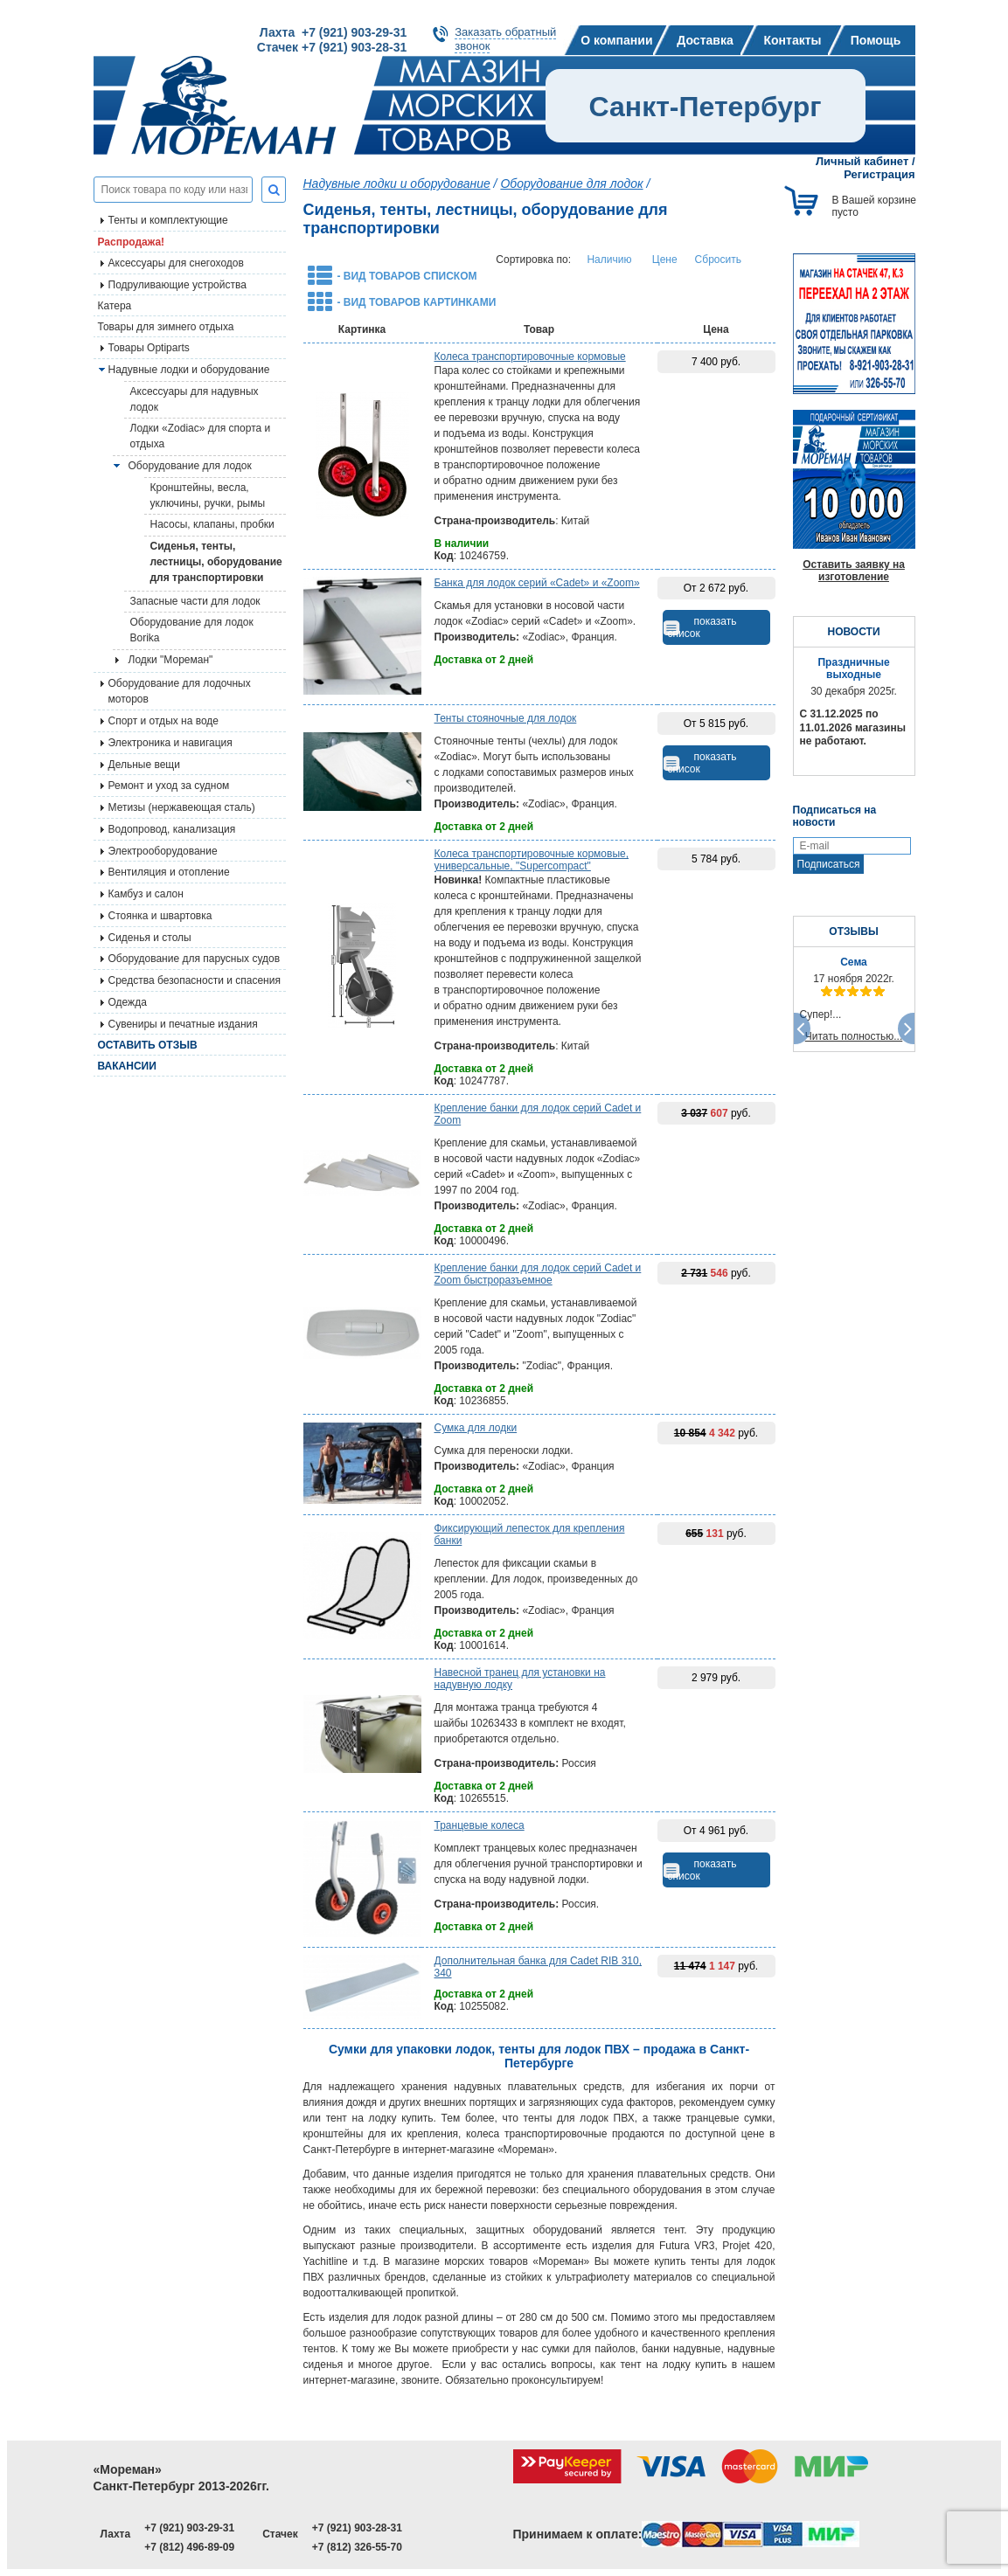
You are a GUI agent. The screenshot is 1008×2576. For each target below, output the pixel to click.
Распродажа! (131, 242)
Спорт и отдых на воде (163, 721)
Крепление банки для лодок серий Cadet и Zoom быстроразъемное (538, 1274)
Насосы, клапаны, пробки (212, 524)
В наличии (462, 543)
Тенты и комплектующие (168, 220)
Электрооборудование (163, 851)
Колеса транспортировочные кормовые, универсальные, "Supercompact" (531, 860)
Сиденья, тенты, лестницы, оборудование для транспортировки (216, 562)
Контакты (792, 40)
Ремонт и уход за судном (169, 785)
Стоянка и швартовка (160, 916)
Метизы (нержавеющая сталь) (181, 807)
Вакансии (127, 1066)
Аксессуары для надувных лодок (194, 399)
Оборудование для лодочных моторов (179, 691)
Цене (665, 259)
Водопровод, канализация (172, 829)
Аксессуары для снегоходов (176, 263)
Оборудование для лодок (190, 466)
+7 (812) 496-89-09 (189, 2547)
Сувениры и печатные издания (183, 1024)
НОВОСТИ (853, 632)
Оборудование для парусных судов (194, 958)
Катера (115, 306)
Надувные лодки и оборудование (189, 370)
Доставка (705, 40)
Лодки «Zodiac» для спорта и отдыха (200, 436)
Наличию (609, 259)
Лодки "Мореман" (171, 660)
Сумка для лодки (476, 1428)
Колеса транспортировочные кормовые (530, 356)
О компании (616, 40)
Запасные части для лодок (195, 601)
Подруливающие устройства (177, 285)
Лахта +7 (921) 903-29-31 (333, 32)
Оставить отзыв (148, 1045)
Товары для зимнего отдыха (166, 327)
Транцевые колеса (479, 1825)
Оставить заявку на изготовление (854, 570)
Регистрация (879, 174)
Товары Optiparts (149, 348)
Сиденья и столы (149, 937)
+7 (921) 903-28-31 (357, 2528)
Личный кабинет (862, 161)
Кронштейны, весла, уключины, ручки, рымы (208, 495)
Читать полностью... (854, 1036)
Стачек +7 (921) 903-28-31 (332, 47)
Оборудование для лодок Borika (192, 630)
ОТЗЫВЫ (853, 931)
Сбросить (718, 259)
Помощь (876, 40)
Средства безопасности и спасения (194, 980)
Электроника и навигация (170, 743)
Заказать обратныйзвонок (505, 38)
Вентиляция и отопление (169, 872)
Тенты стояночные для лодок (505, 718)
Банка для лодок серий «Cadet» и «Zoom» (537, 583)
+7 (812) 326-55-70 (357, 2547)
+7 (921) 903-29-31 (189, 2528)
